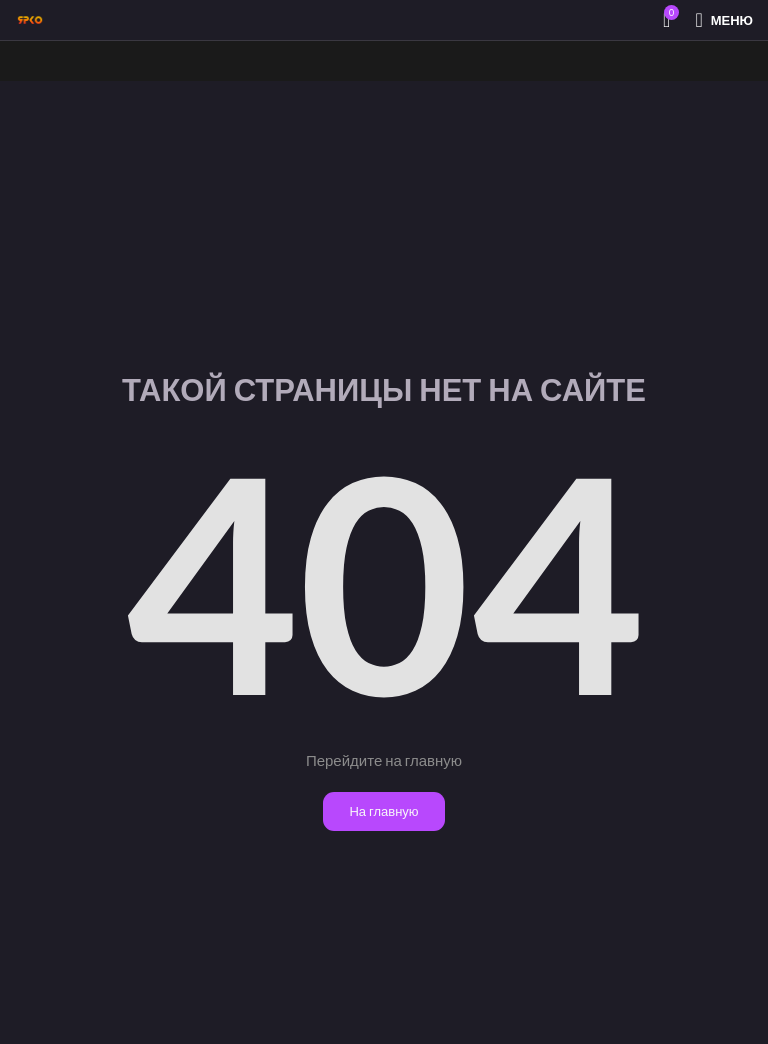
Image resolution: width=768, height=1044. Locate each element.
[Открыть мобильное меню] (724, 20)
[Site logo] (30, 18)
